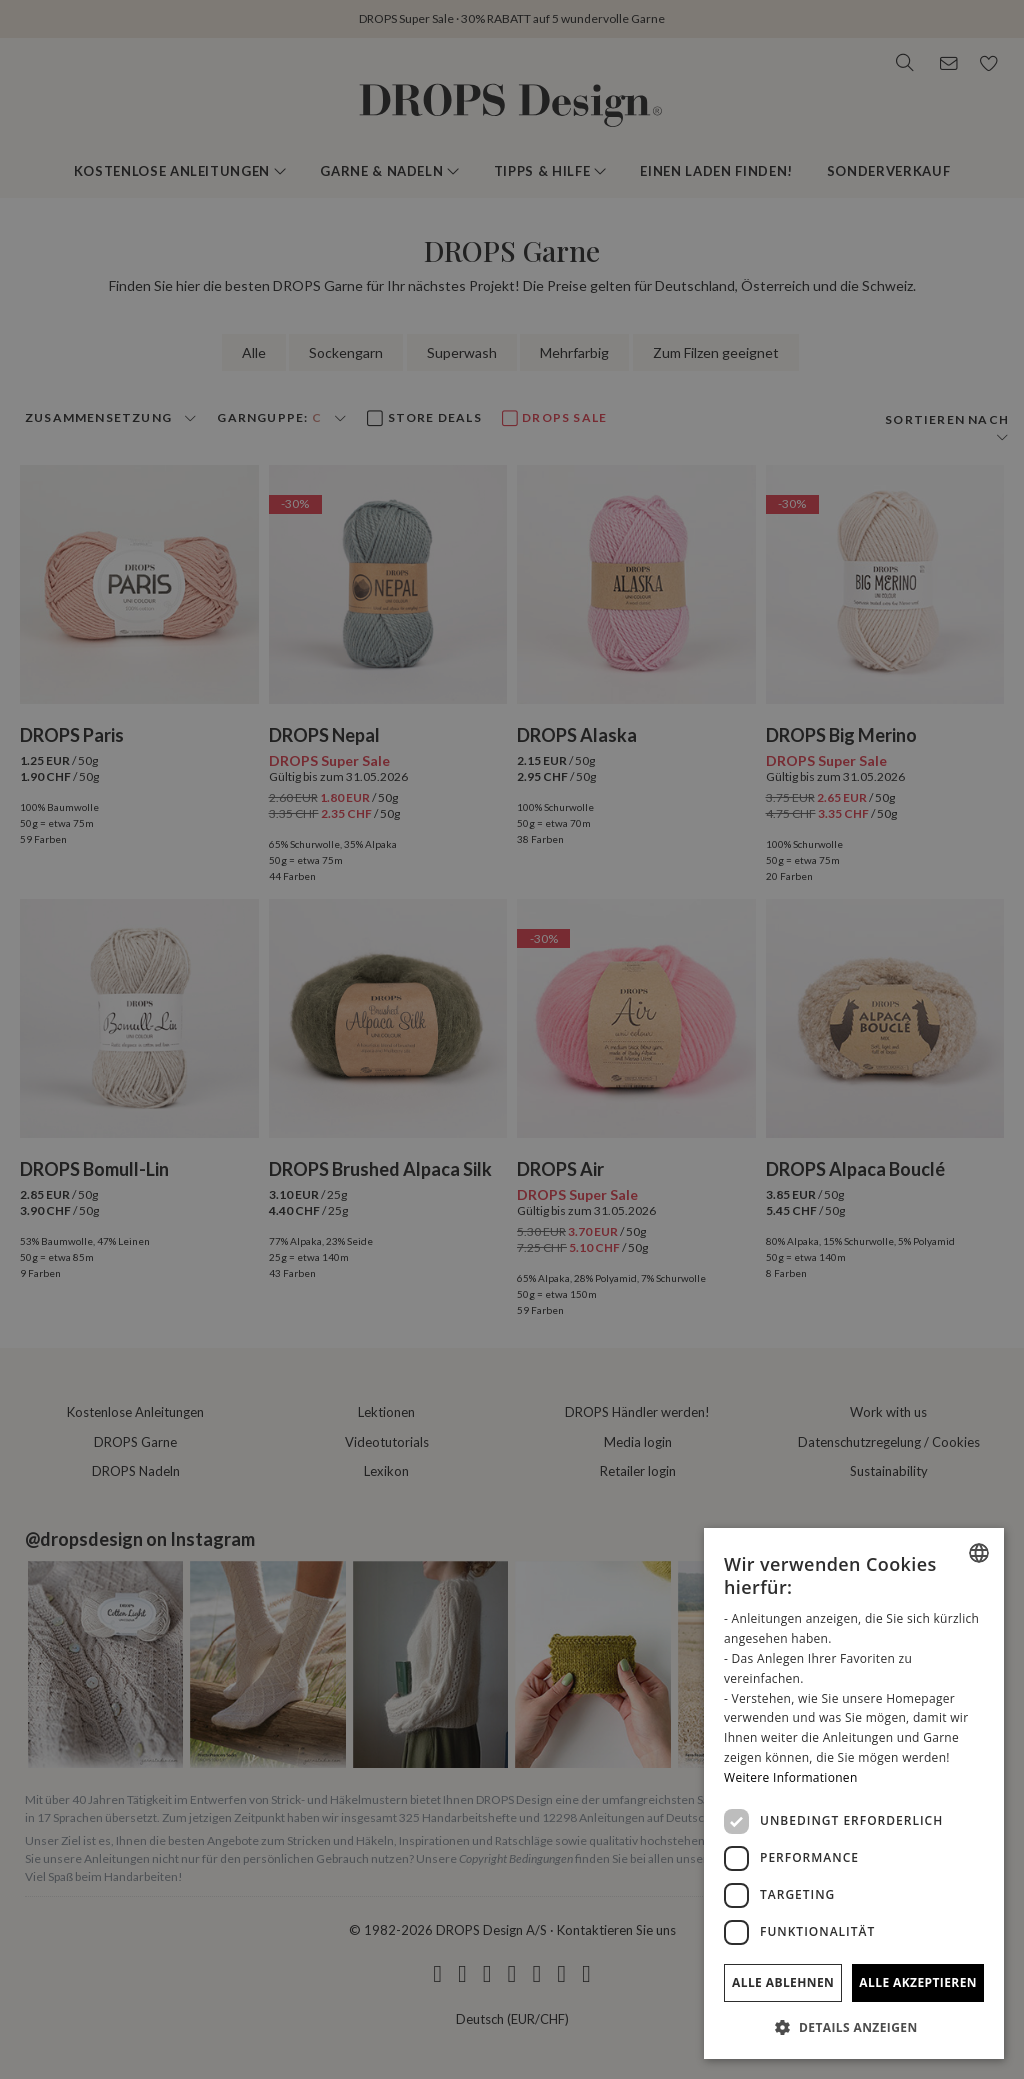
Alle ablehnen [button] (783, 1982)
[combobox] (979, 1553)
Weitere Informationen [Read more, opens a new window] (791, 1777)
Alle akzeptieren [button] (918, 1982)
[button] (854, 2027)
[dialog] (854, 1793)
